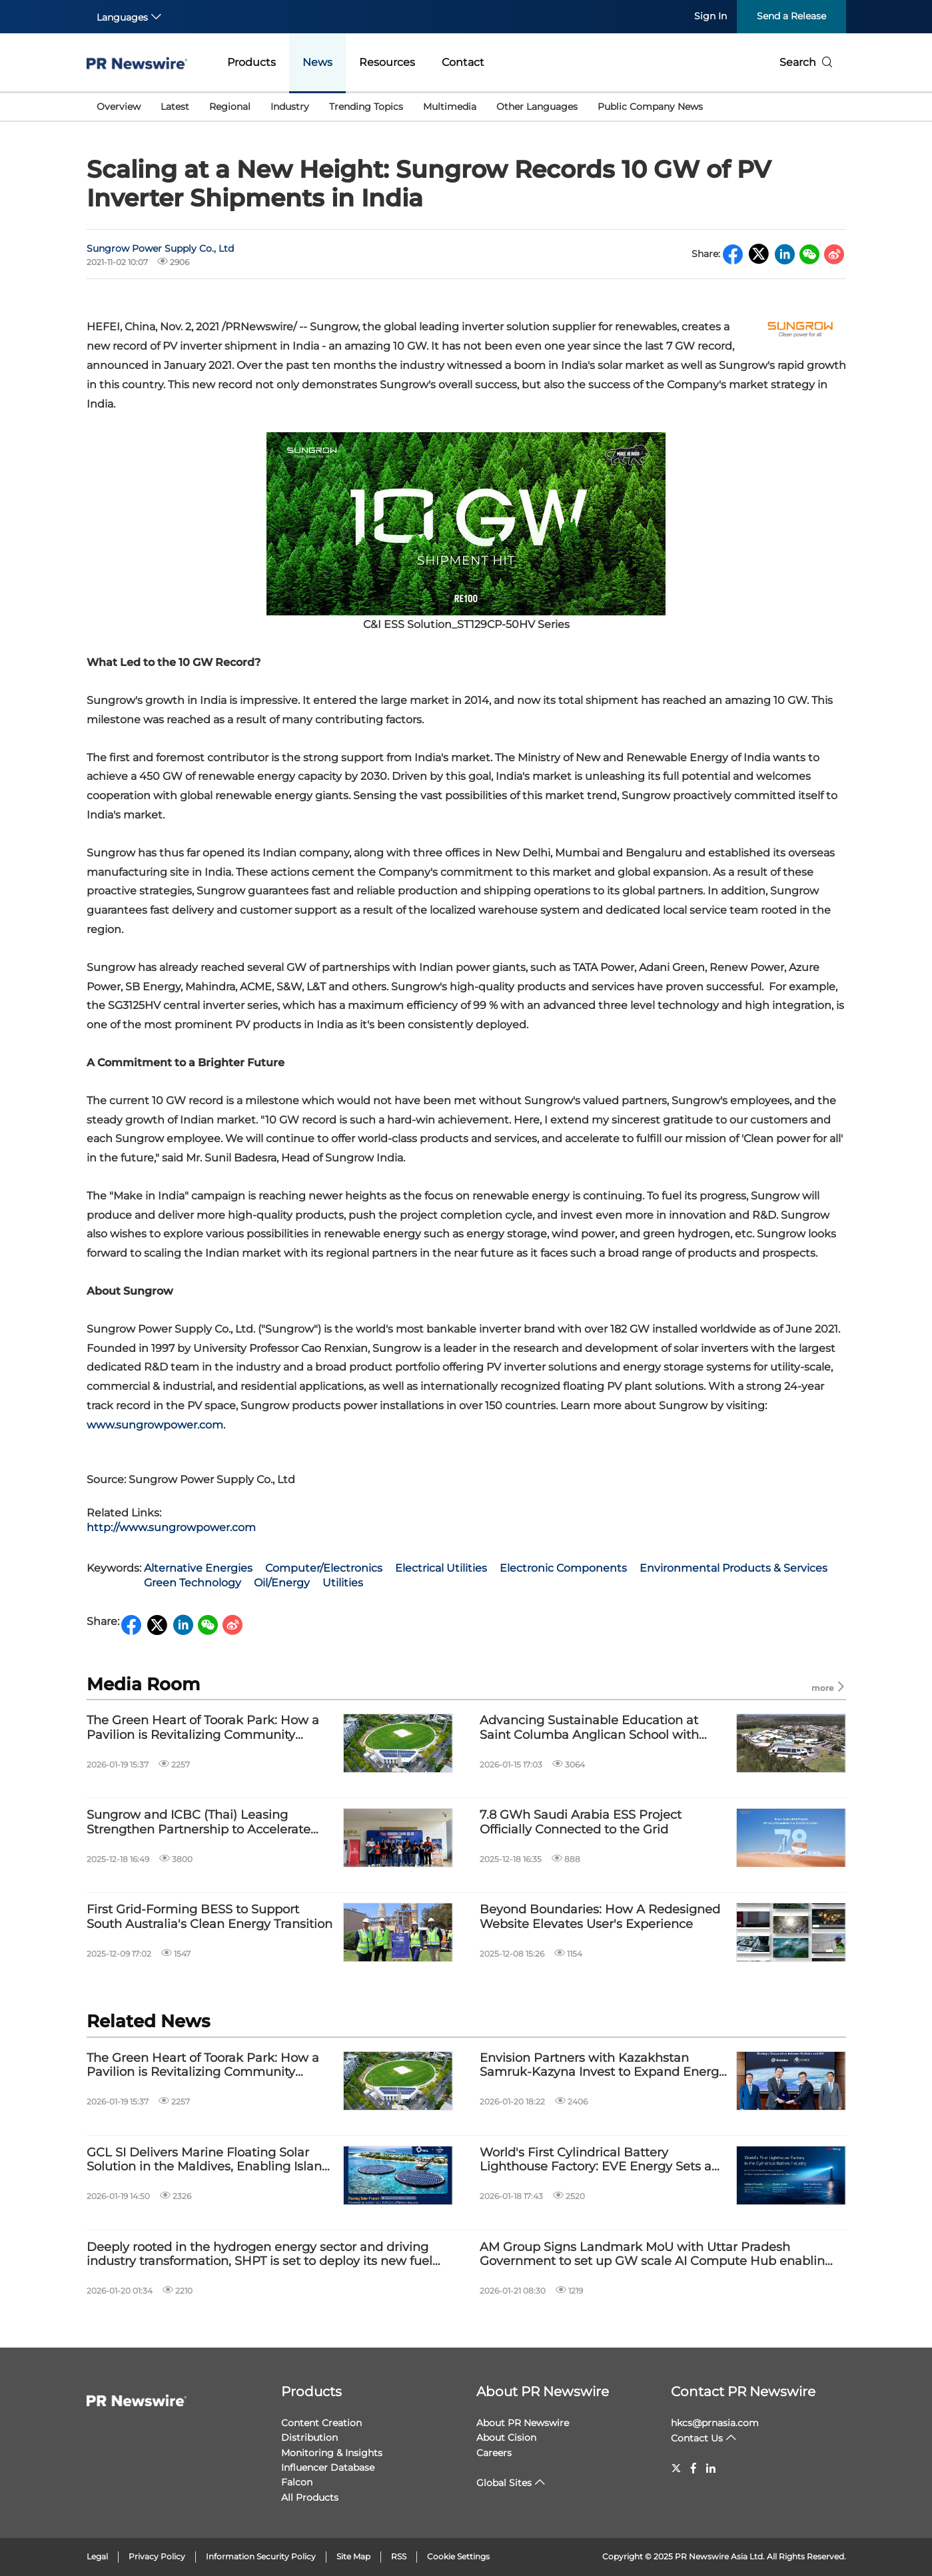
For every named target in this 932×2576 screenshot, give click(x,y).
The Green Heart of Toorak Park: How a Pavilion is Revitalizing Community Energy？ (203, 1728)
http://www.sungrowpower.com (171, 1527)
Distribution (309, 2437)
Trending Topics (366, 107)
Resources (387, 62)
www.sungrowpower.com (155, 1425)
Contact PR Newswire (743, 2392)
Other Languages (537, 107)
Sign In (710, 16)
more (828, 1687)
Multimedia (449, 107)
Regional (229, 107)
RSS (398, 2556)
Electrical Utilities (441, 1568)
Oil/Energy (282, 1582)
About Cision (506, 2437)
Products (251, 62)
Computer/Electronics (323, 1568)
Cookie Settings (458, 2556)
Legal (97, 2556)
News (317, 62)
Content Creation (321, 2423)
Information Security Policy (261, 2556)
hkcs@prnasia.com (715, 2423)
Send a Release (791, 16)
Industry (289, 107)
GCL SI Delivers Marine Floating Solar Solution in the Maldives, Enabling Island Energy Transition (208, 2160)
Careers (494, 2453)
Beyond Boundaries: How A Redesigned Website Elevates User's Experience (600, 1917)
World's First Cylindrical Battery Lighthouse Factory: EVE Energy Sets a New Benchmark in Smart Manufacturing (604, 2160)
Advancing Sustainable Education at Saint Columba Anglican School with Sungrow (589, 1728)
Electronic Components (563, 1568)
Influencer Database (327, 2467)
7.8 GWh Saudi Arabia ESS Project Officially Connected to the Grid (581, 1822)
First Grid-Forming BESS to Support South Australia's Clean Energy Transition (209, 1917)
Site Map (353, 2556)
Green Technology (192, 1582)
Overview (119, 107)
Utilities (342, 1582)
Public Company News (650, 107)
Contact (463, 62)
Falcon (296, 2482)
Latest (175, 107)
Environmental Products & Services (733, 1568)
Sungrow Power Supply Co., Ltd (160, 248)
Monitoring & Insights (331, 2453)
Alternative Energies (198, 1568)
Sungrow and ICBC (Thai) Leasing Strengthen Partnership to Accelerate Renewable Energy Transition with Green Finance (209, 1822)
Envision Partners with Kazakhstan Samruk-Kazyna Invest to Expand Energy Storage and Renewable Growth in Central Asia (602, 2065)
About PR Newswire (542, 2392)
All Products (309, 2497)
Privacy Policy (157, 2556)
